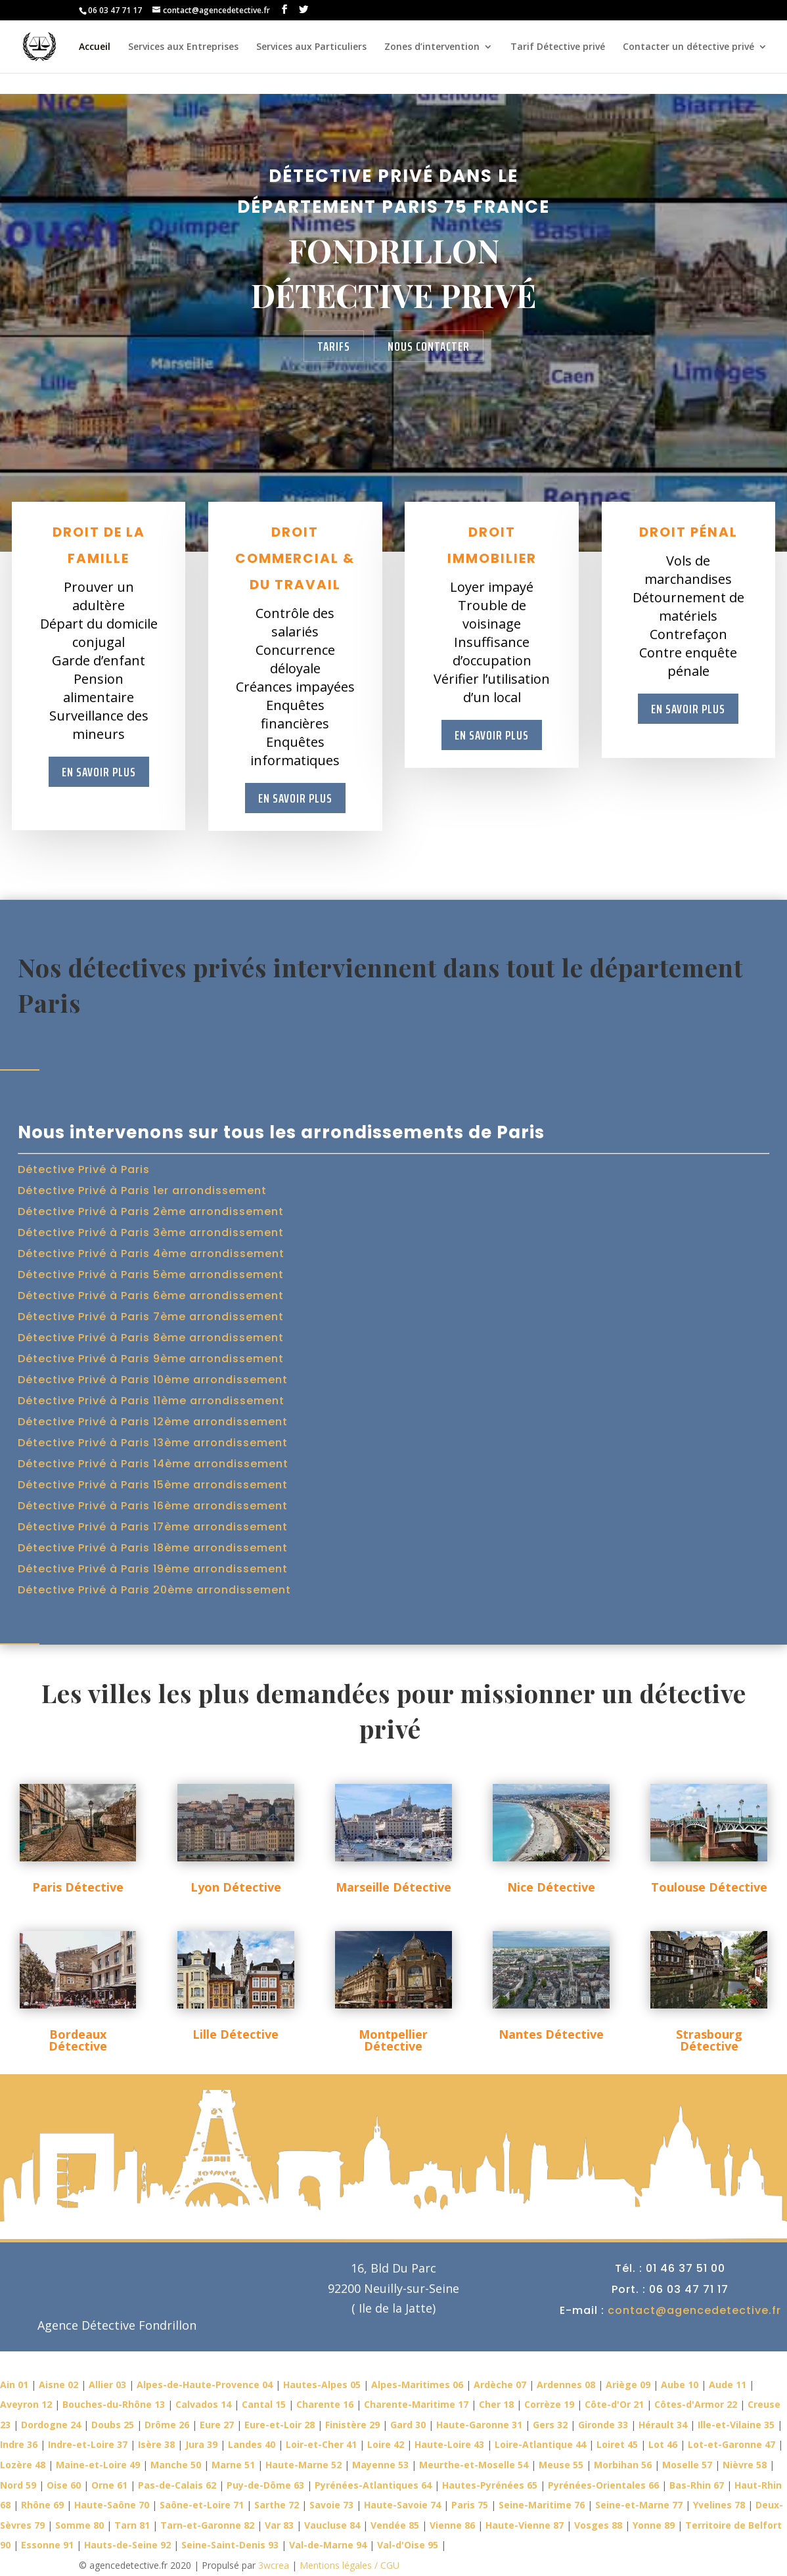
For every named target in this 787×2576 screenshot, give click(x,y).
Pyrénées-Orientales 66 (603, 2485)
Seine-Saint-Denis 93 (230, 2545)
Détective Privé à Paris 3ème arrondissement (151, 1232)
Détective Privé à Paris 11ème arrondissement (151, 1400)
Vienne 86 (452, 2525)
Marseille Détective (393, 1887)
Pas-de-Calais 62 (177, 2485)
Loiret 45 (617, 2444)
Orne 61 (109, 2485)
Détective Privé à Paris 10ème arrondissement (153, 1379)
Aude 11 (727, 2384)
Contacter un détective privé (688, 47)
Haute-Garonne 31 (479, 2424)
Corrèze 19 (549, 2404)
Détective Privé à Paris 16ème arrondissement (153, 1505)
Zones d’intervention (432, 47)
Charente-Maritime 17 (416, 2404)
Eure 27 (217, 2424)
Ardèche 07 (500, 2384)
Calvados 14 (203, 2404)
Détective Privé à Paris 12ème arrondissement (153, 1421)
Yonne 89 (654, 2525)
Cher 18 (496, 2404)
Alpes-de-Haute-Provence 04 (205, 2384)
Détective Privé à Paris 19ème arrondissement (153, 1568)
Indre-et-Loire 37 (87, 2444)
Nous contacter (429, 346)
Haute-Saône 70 (111, 2504)
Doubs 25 (112, 2424)
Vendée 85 (395, 2525)
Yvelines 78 (719, 2504)
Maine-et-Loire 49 (98, 2464)
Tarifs (333, 346)
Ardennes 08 (566, 2384)
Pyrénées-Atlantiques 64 (373, 2485)
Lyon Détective (236, 1887)
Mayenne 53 (380, 2464)
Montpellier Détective (393, 2040)
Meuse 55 (561, 2464)
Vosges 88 (598, 2525)
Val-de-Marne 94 (328, 2545)
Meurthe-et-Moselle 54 (473, 2464)
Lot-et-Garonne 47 (731, 2444)
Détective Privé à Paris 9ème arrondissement (151, 1358)
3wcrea (273, 2565)
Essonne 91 (47, 2545)
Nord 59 (18, 2485)
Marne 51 (233, 2464)
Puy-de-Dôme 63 (265, 2485)
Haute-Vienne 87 (524, 2525)
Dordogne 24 (51, 2424)
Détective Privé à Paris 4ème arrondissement (151, 1253)
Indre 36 (18, 2444)
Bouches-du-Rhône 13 (113, 2404)
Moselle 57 (687, 2464)
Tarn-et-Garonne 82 (207, 2525)
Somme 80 (79, 2525)
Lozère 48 (22, 2464)
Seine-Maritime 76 (542, 2504)
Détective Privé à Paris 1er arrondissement (142, 1190)
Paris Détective (78, 1887)
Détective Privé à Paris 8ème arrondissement (151, 1337)
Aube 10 (679, 2384)
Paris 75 (469, 2504)
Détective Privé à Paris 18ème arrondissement (153, 1547)
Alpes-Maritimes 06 (417, 2384)
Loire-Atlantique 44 (540, 2444)
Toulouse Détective (709, 1887)
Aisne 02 (58, 2384)
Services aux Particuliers (311, 47)
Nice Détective (551, 1887)
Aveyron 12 (26, 2404)
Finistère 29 (352, 2424)
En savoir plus (99, 771)
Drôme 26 (167, 2424)
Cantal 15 (264, 2404)
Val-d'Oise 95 (407, 2545)
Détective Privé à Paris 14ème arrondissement (153, 1463)
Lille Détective (235, 2034)
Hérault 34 (663, 2424)
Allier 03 (107, 2384)
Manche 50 (175, 2464)
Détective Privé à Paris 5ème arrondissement (151, 1274)
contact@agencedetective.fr (694, 2310)
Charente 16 (324, 2404)
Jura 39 (201, 2444)
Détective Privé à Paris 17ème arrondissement (153, 1526)
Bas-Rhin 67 (696, 2485)
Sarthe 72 (276, 2504)
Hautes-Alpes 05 (322, 2384)
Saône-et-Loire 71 (202, 2504)
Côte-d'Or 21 (614, 2404)
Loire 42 (385, 2444)
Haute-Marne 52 (303, 2464)
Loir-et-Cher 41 (321, 2444)
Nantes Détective (551, 2034)
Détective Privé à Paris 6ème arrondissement (151, 1295)
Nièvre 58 (745, 2464)
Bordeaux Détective (78, 2040)
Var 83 (279, 2525)
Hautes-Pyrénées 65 (489, 2485)
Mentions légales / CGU (348, 2565)
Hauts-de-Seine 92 (127, 2545)
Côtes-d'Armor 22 (695, 2404)
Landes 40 (251, 2444)
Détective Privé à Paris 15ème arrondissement (153, 1484)
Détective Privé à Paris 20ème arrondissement (154, 1589)
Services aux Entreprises (183, 47)
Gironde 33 (603, 2424)
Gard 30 (408, 2424)
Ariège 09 (628, 2384)
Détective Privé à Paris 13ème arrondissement (153, 1442)
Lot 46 (662, 2444)
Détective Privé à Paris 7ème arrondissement (151, 1316)
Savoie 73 (331, 2504)
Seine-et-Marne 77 (639, 2504)
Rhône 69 (42, 2504)
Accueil (94, 47)
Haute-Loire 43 (449, 2444)
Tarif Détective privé (557, 47)
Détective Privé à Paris (84, 1169)
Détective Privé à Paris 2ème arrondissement (151, 1211)
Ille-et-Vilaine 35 (736, 2424)
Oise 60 (64, 2485)
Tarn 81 (132, 2525)
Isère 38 (156, 2444)
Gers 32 (550, 2424)
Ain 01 (14, 2384)
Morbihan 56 (623, 2464)
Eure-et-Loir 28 (279, 2424)
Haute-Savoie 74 (402, 2504)
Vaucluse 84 (332, 2525)
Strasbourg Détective (709, 2040)
